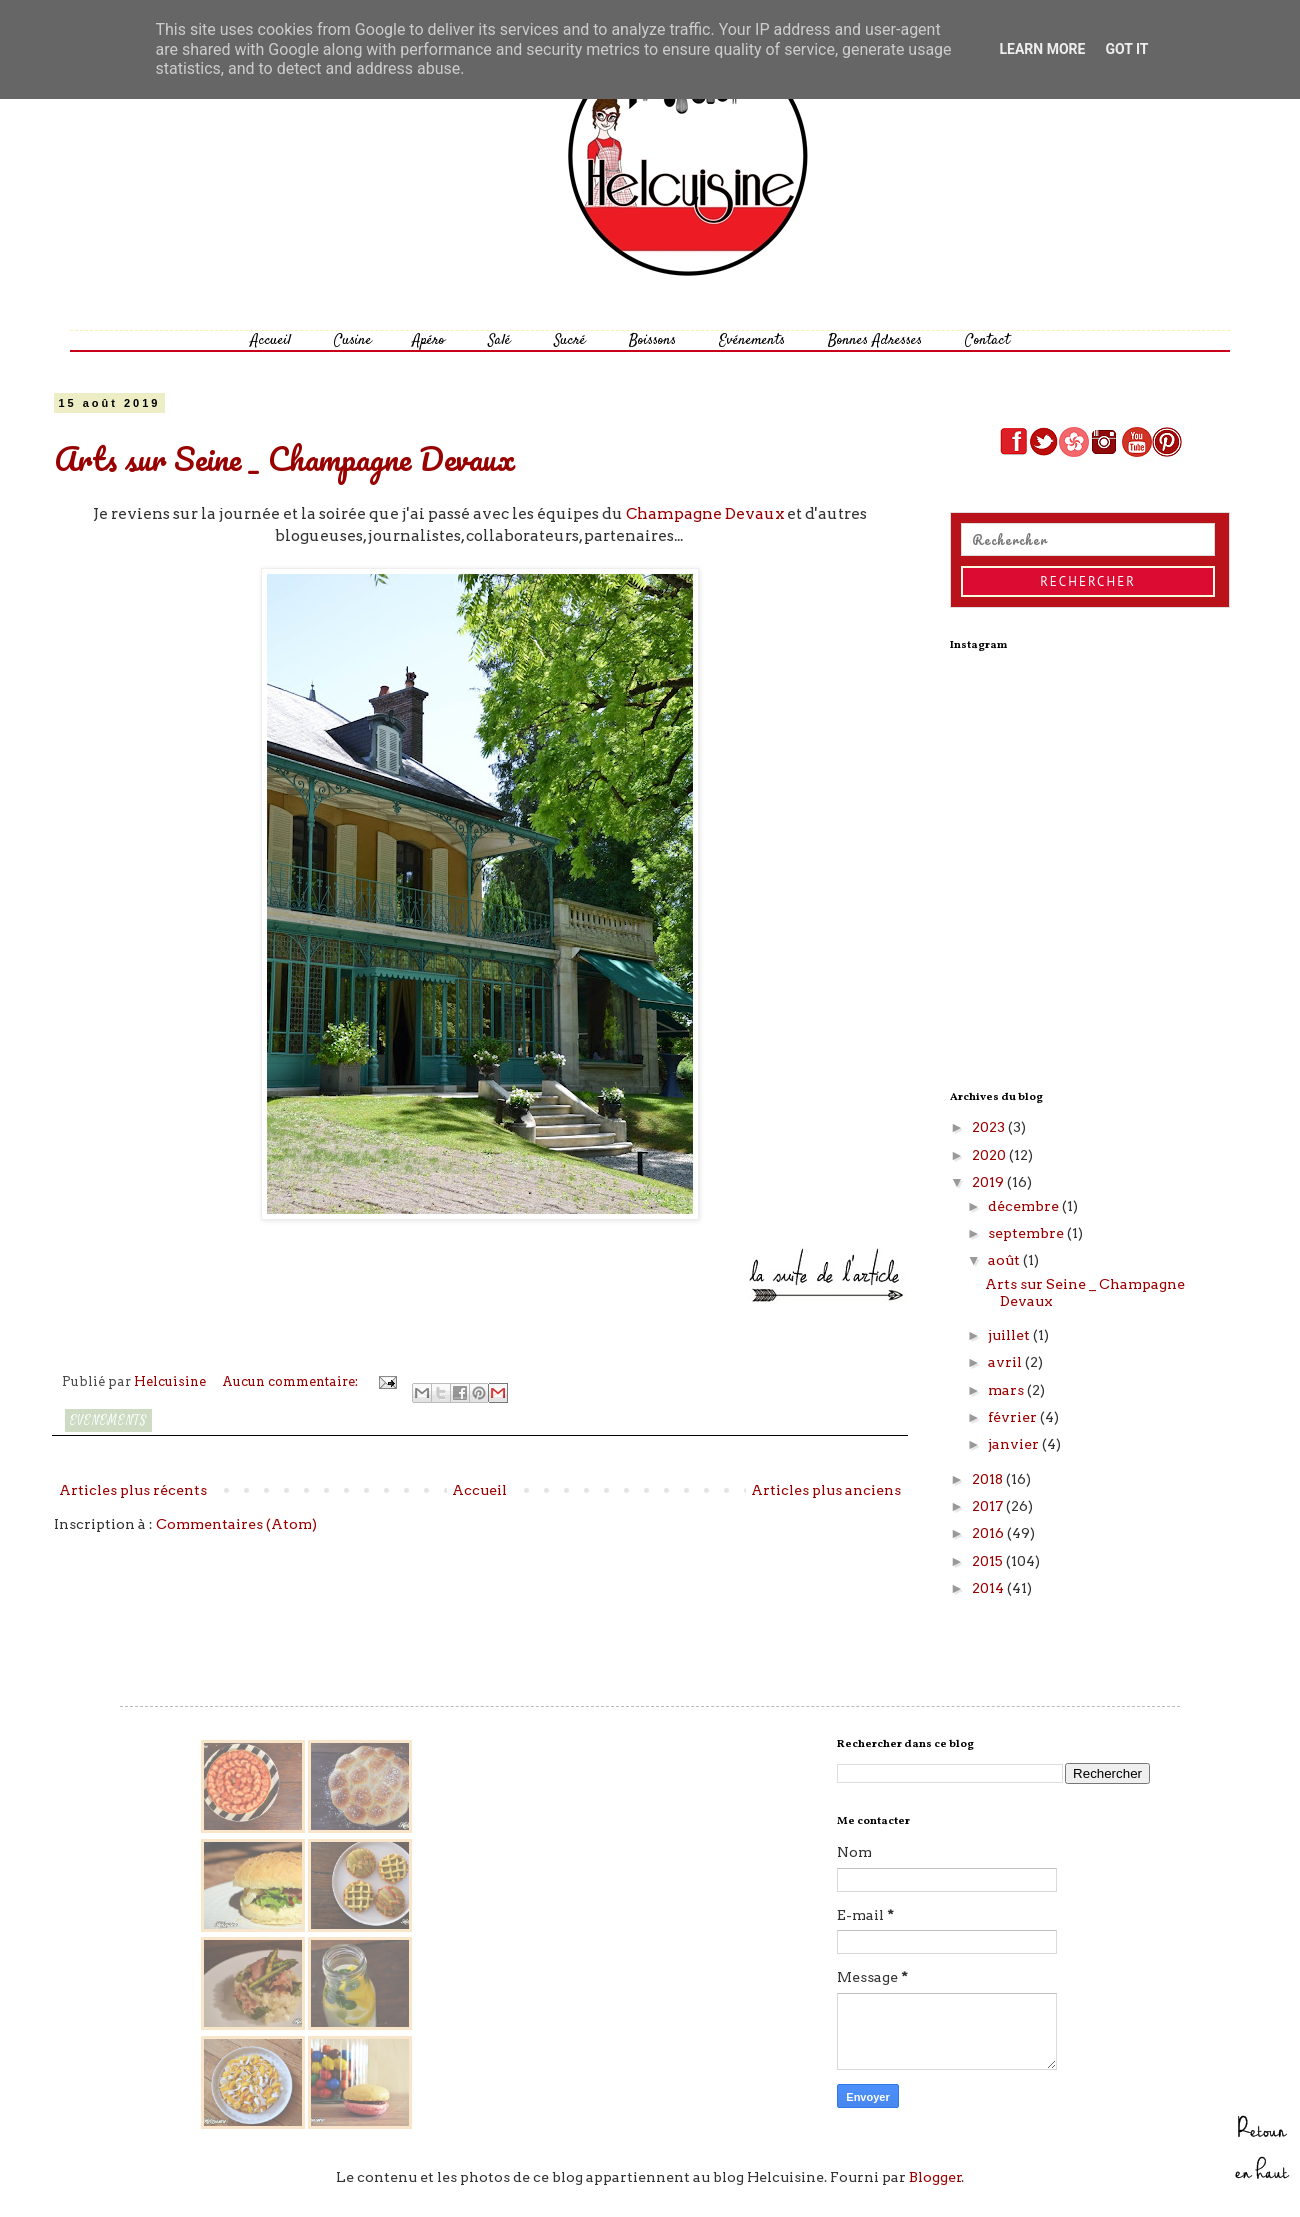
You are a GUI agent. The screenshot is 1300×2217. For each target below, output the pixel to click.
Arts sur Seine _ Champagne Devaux (284, 458)
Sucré (570, 340)
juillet (1010, 1335)
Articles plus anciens (826, 1490)
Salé (499, 340)
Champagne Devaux (705, 513)
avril (1006, 1362)
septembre (1027, 1233)
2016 (989, 1533)
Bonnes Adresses (875, 340)
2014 (989, 1588)
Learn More (1042, 49)
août (1005, 1260)
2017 (989, 1506)
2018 (989, 1479)
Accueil (270, 340)
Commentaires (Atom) (236, 1524)
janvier (1015, 1444)
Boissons (652, 340)
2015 (989, 1561)
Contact (987, 340)
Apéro (428, 340)
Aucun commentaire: (291, 1381)
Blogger (935, 2177)
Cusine (353, 340)
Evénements (752, 340)
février (1014, 1417)
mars (1007, 1390)
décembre (1025, 1206)
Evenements (108, 1420)
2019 (989, 1182)
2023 (990, 1127)
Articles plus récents (133, 1490)
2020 (990, 1155)
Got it (1126, 49)
